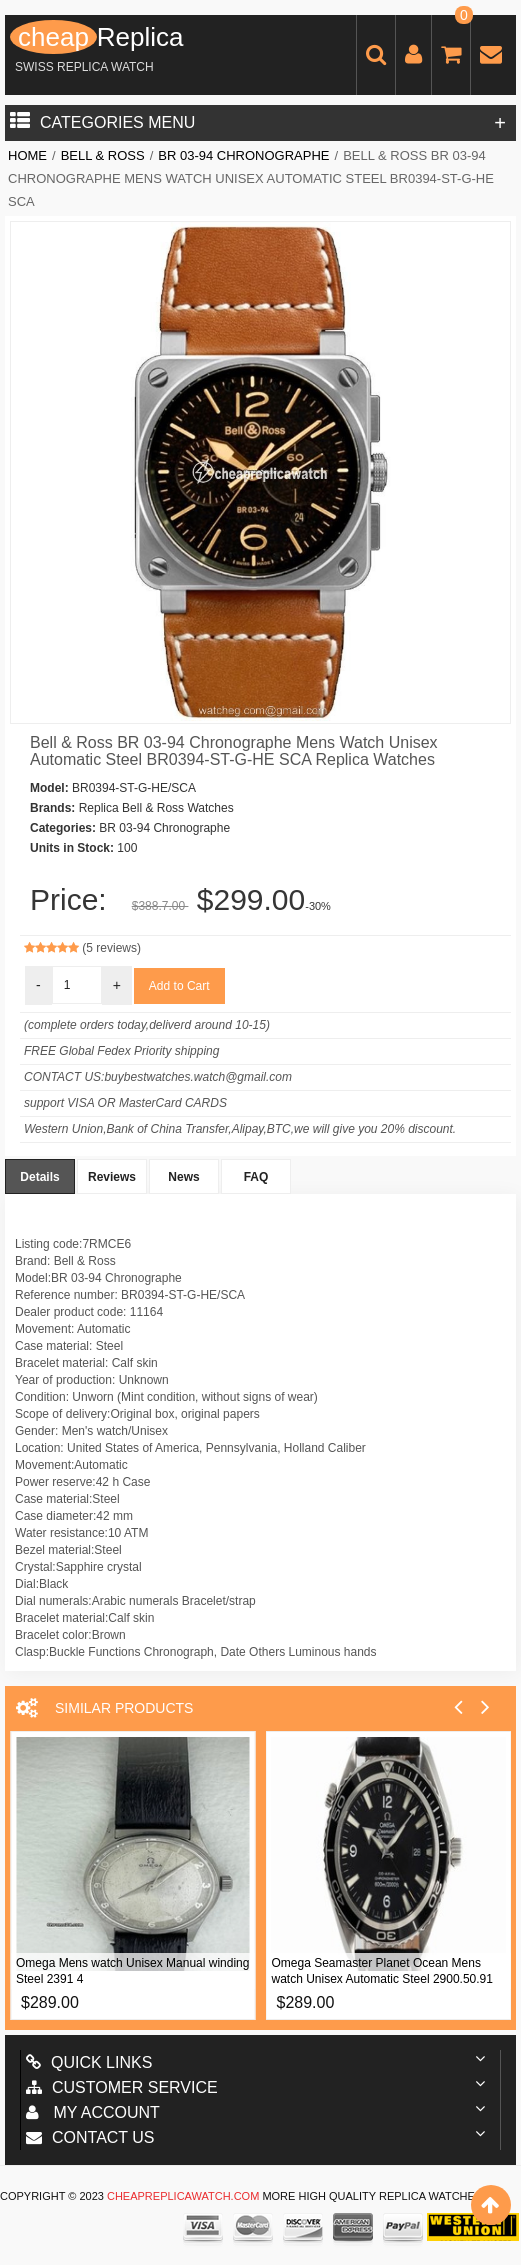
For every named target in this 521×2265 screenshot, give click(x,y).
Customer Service (122, 2087)
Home (27, 155)
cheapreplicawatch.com (183, 2196)
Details (39, 1177)
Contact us (90, 2137)
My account (93, 2112)
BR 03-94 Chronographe (243, 155)
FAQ (256, 1177)
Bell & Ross (103, 155)
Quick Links (89, 2062)
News (183, 1177)
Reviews (112, 1177)
